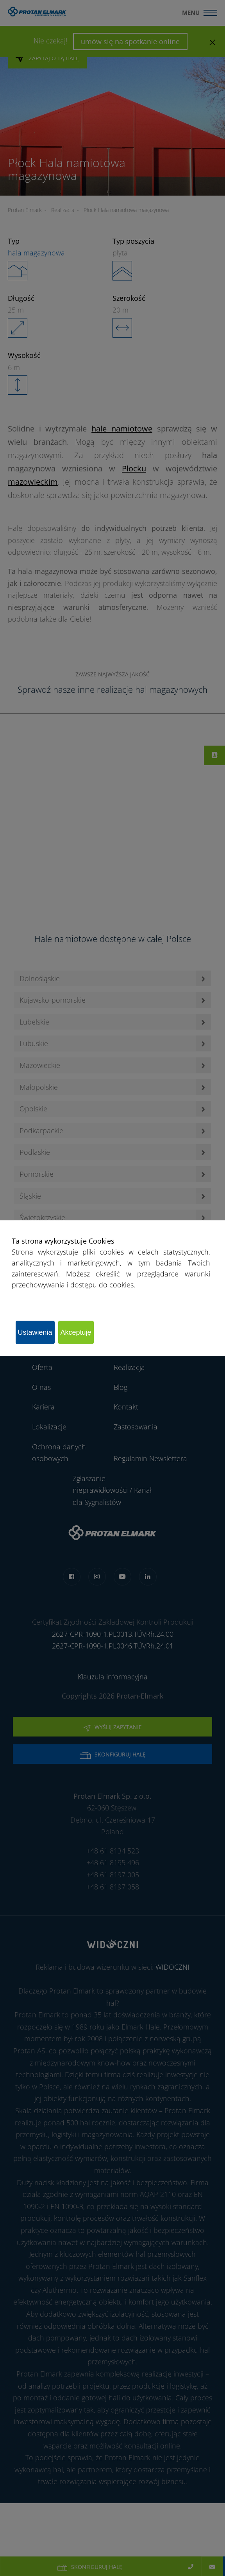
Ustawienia (35, 1332)
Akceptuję (76, 1332)
